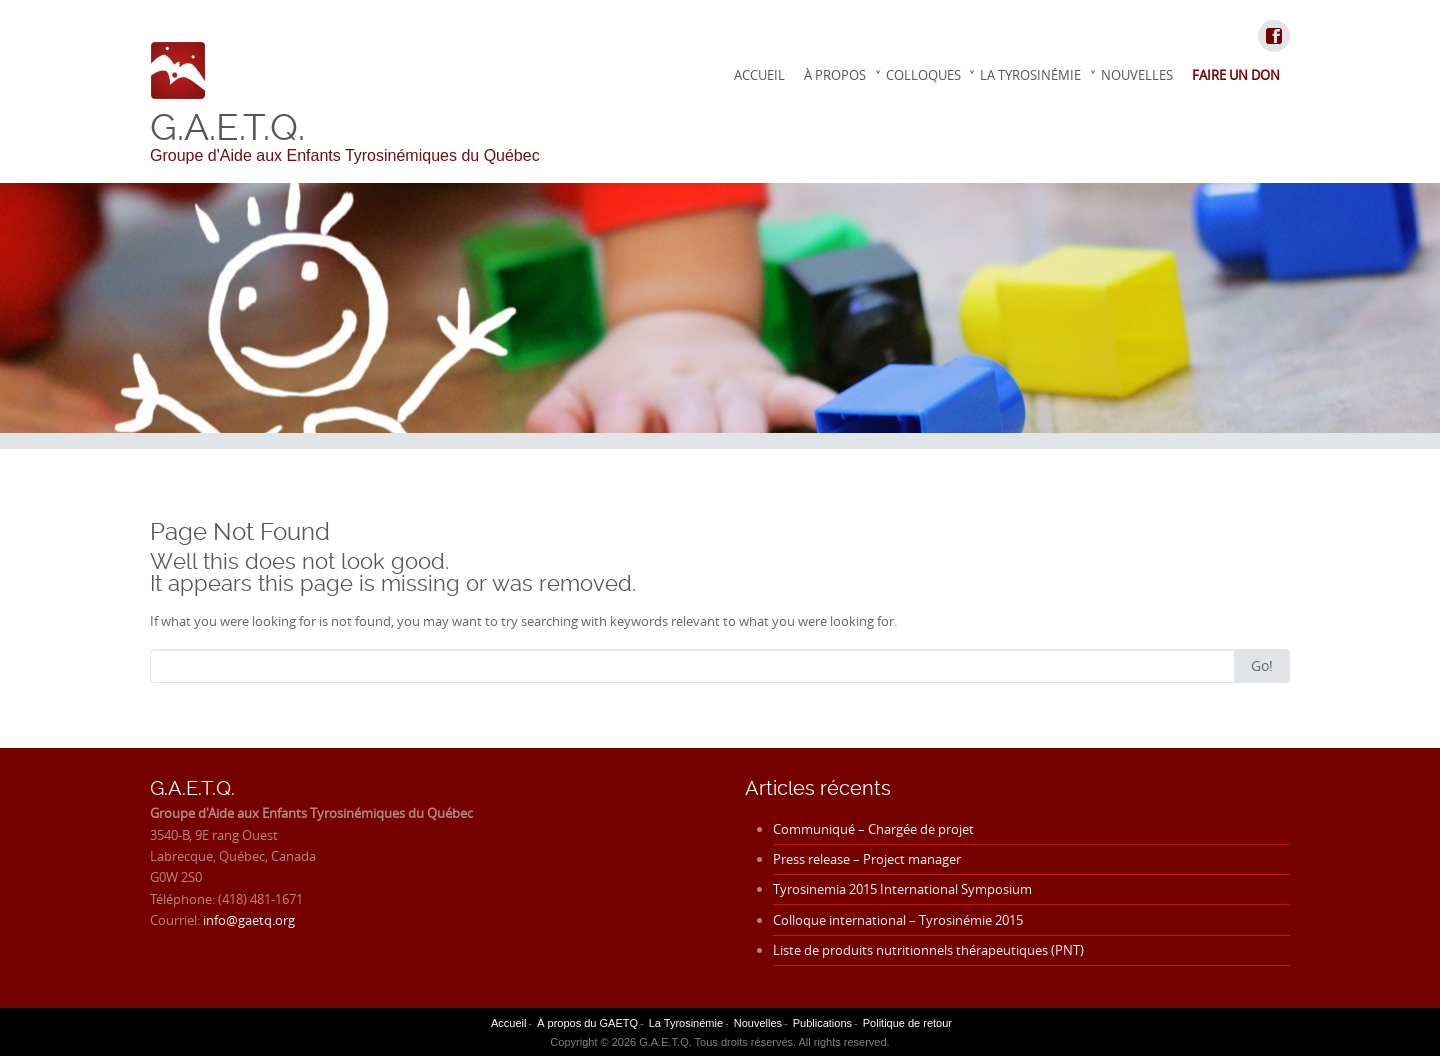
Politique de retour (907, 1023)
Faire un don (1236, 75)
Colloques (923, 75)
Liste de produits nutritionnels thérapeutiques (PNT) (928, 950)
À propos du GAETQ (587, 1023)
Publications (822, 1023)
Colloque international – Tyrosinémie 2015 (898, 920)
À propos (835, 75)
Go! (1262, 665)
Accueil (759, 75)
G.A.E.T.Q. (227, 127)
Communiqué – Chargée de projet (873, 829)
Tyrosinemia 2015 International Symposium (902, 889)
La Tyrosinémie (1030, 75)
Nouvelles (1137, 75)
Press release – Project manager (867, 859)
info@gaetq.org (249, 920)
